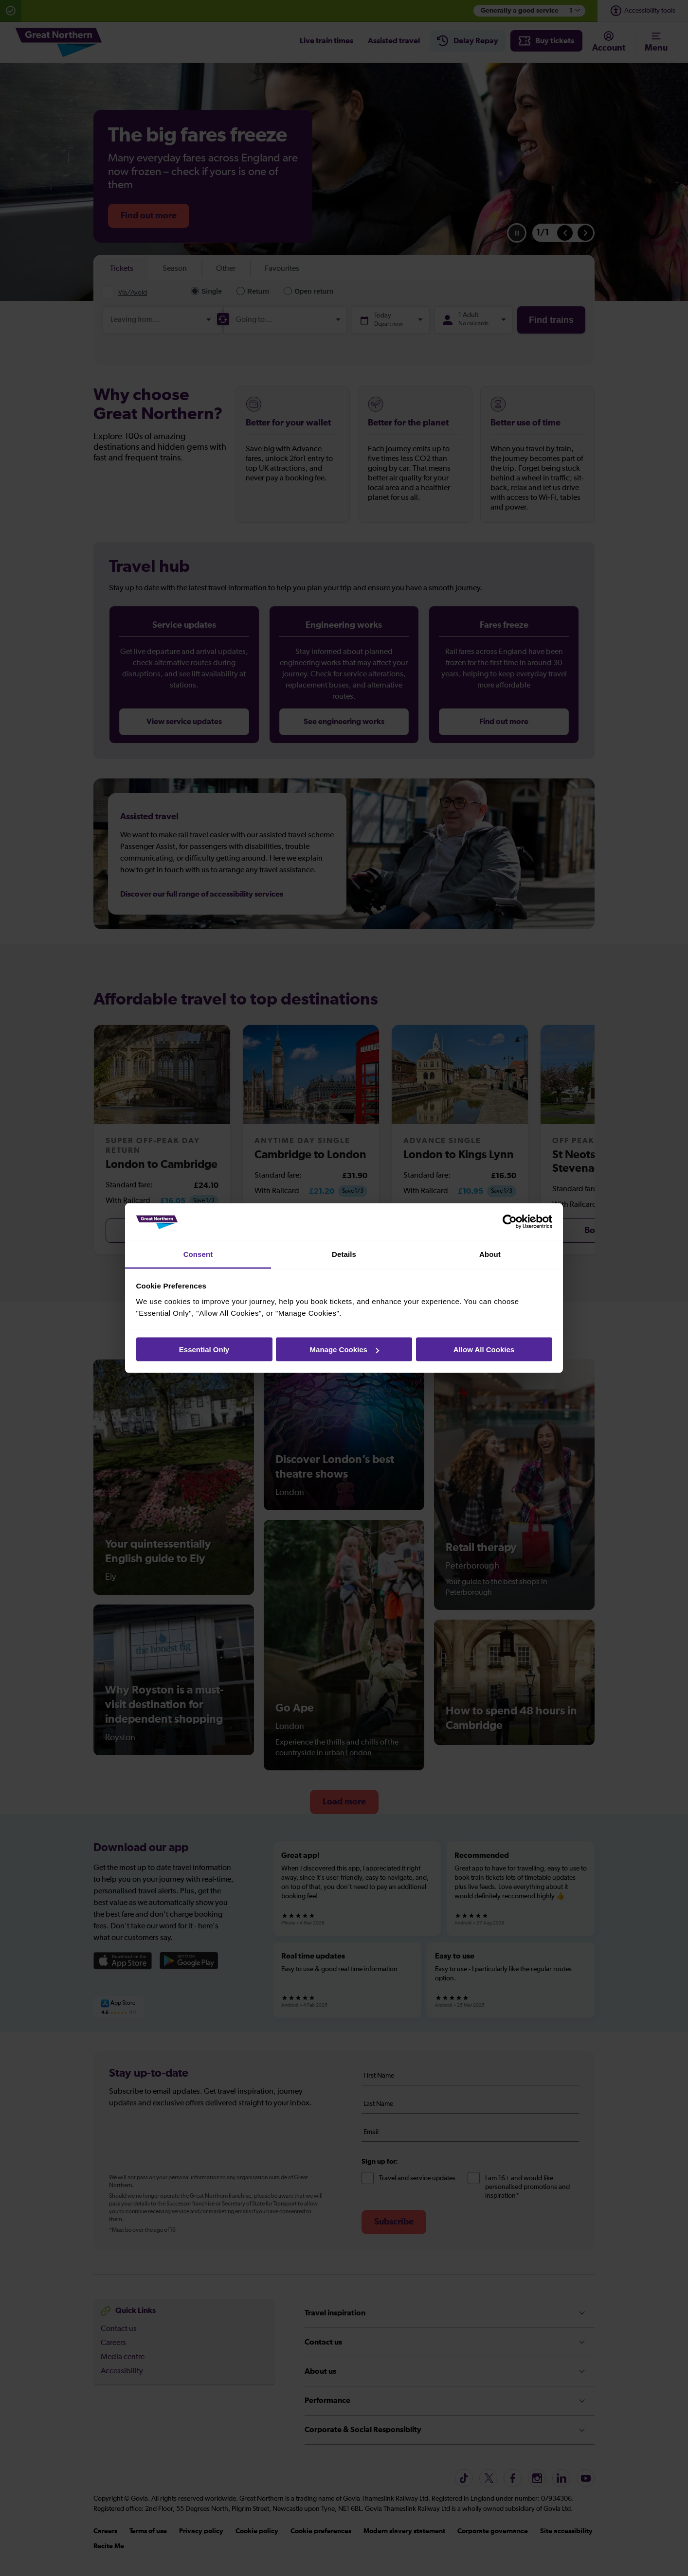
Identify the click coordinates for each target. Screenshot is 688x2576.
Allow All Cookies (483, 1349)
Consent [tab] (198, 1254)
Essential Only (204, 1349)
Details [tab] (344, 1254)
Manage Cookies (344, 1349)
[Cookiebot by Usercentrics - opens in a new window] (509, 1222)
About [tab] (490, 1254)
